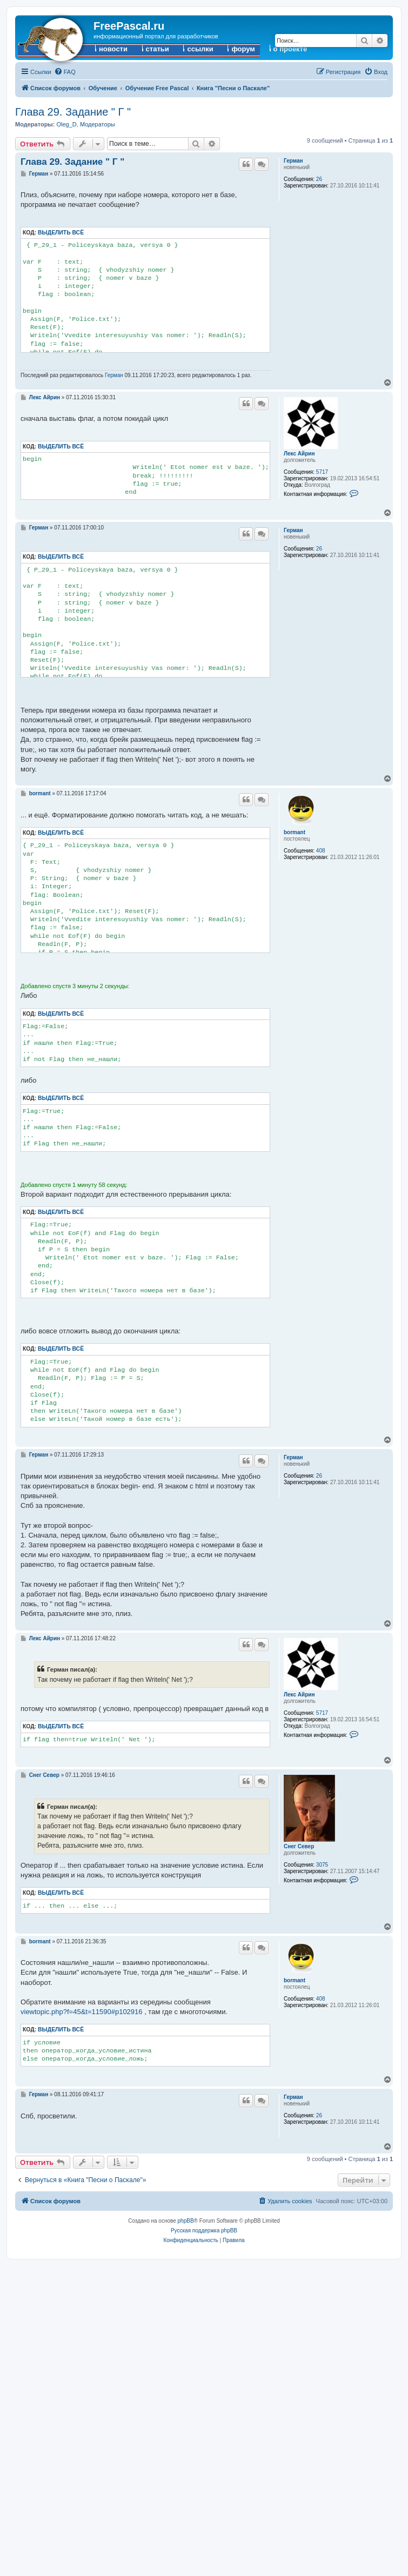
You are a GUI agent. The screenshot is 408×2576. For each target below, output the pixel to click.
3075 (322, 1865)
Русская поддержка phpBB (204, 2230)
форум (243, 49)
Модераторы (97, 124)
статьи (157, 49)
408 (320, 851)
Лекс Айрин (299, 454)
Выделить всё (61, 233)
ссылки (200, 49)
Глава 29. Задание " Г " (73, 112)
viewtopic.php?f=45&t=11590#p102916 (82, 2012)
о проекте (290, 49)
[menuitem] (65, 71)
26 (319, 179)
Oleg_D (66, 124)
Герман (293, 161)
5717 (322, 472)
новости (113, 49)
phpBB (186, 2221)
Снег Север (299, 1846)
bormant (294, 832)
